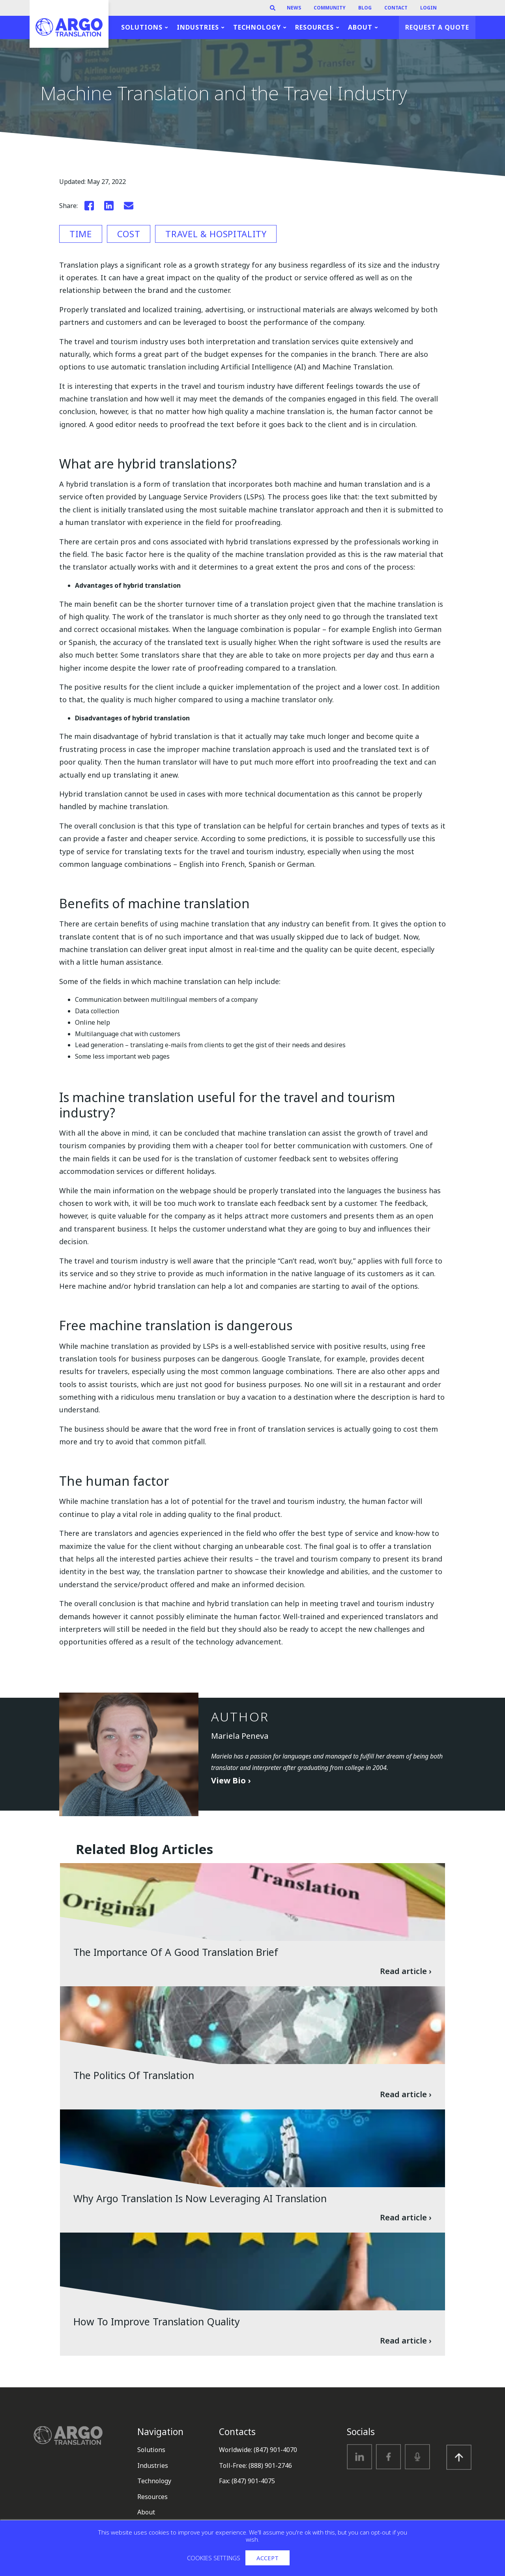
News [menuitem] (294, 8)
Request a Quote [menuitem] (437, 27)
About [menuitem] (360, 27)
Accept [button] (267, 2558)
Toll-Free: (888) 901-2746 (255, 2465)
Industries (152, 2465)
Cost (128, 234)
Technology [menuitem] (257, 27)
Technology (154, 2481)
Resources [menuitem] (314, 27)
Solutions (151, 2449)
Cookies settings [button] (213, 2557)
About (146, 2512)
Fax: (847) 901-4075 (247, 2481)
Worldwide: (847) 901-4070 (258, 2449)
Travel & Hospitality (215, 234)
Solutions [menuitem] (142, 27)
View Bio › (231, 1780)
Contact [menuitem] (396, 8)
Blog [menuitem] (365, 8)
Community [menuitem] (330, 8)
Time (80, 234)
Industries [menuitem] (198, 27)
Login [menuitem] (428, 8)
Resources (152, 2496)
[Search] (273, 8)
